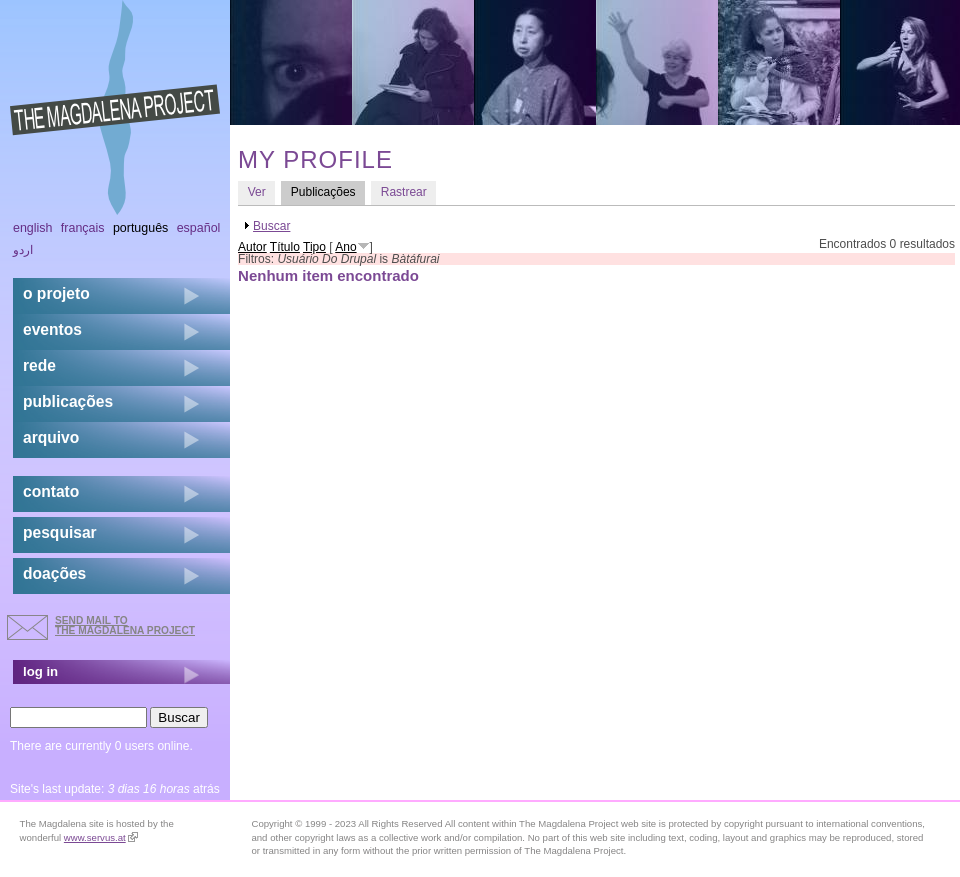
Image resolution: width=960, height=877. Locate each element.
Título (285, 247)
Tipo (314, 247)
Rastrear (404, 192)
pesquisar (60, 532)
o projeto (56, 293)
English (33, 228)
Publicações (328, 191)
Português (140, 228)
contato (51, 491)
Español (199, 228)
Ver (257, 192)
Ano (345, 247)
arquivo (51, 437)
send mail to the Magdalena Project (125, 625)
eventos (52, 329)
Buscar (271, 226)
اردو (23, 250)
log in (40, 671)
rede (39, 365)
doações (54, 573)
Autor (252, 247)
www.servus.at (101, 837)
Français (83, 228)
